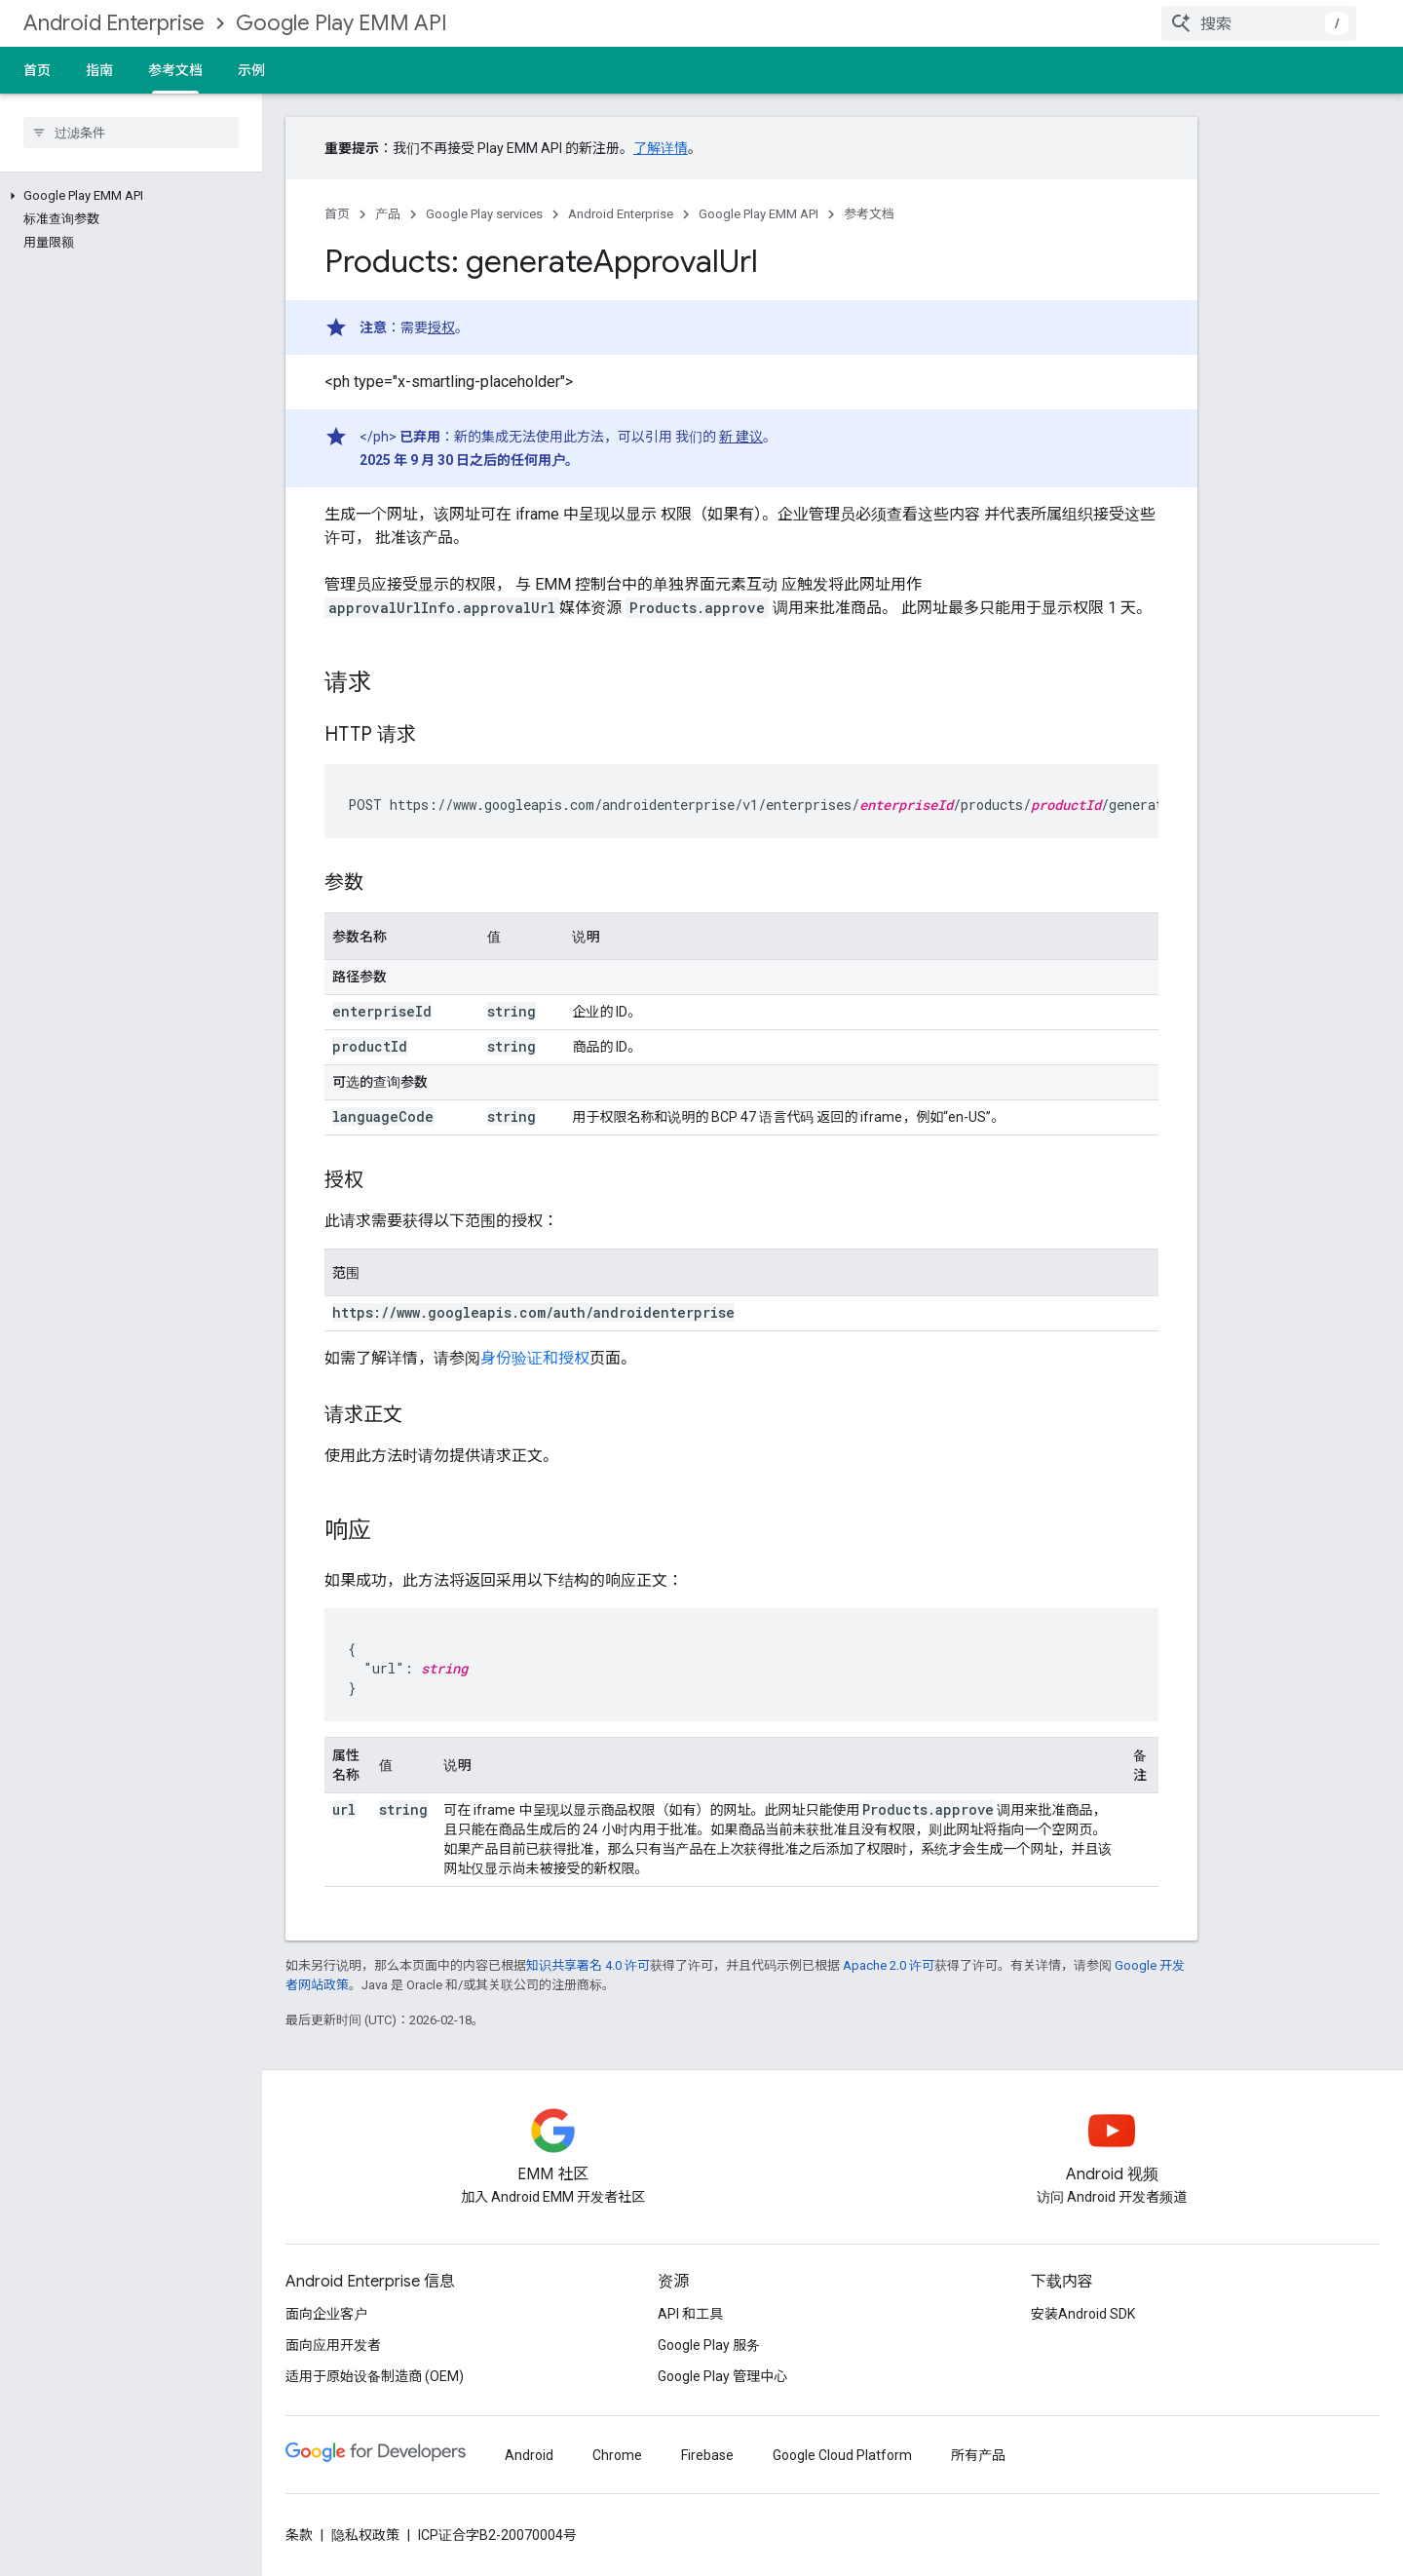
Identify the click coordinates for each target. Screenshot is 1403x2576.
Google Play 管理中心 (722, 2376)
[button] (127, 196)
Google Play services (484, 214)
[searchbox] (131, 132)
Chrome (617, 2455)
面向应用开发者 (333, 2345)
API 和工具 (690, 2314)
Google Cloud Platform (842, 2455)
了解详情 (660, 148)
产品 (387, 214)
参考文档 (869, 214)
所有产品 (978, 2455)
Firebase (707, 2455)
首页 (37, 70)
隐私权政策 (365, 2535)
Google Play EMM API (341, 23)
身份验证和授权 (534, 1358)
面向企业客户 (326, 2314)
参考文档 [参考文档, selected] (175, 70)
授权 (441, 327)
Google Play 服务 (709, 2345)
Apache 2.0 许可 (888, 1965)
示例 (251, 70)
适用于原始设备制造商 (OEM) (374, 2376)
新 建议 (741, 436)
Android (529, 2455)
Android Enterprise (114, 23)
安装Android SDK (1083, 2314)
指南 (99, 70)
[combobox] (1258, 23)
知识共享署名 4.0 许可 (588, 1965)
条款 (299, 2535)
